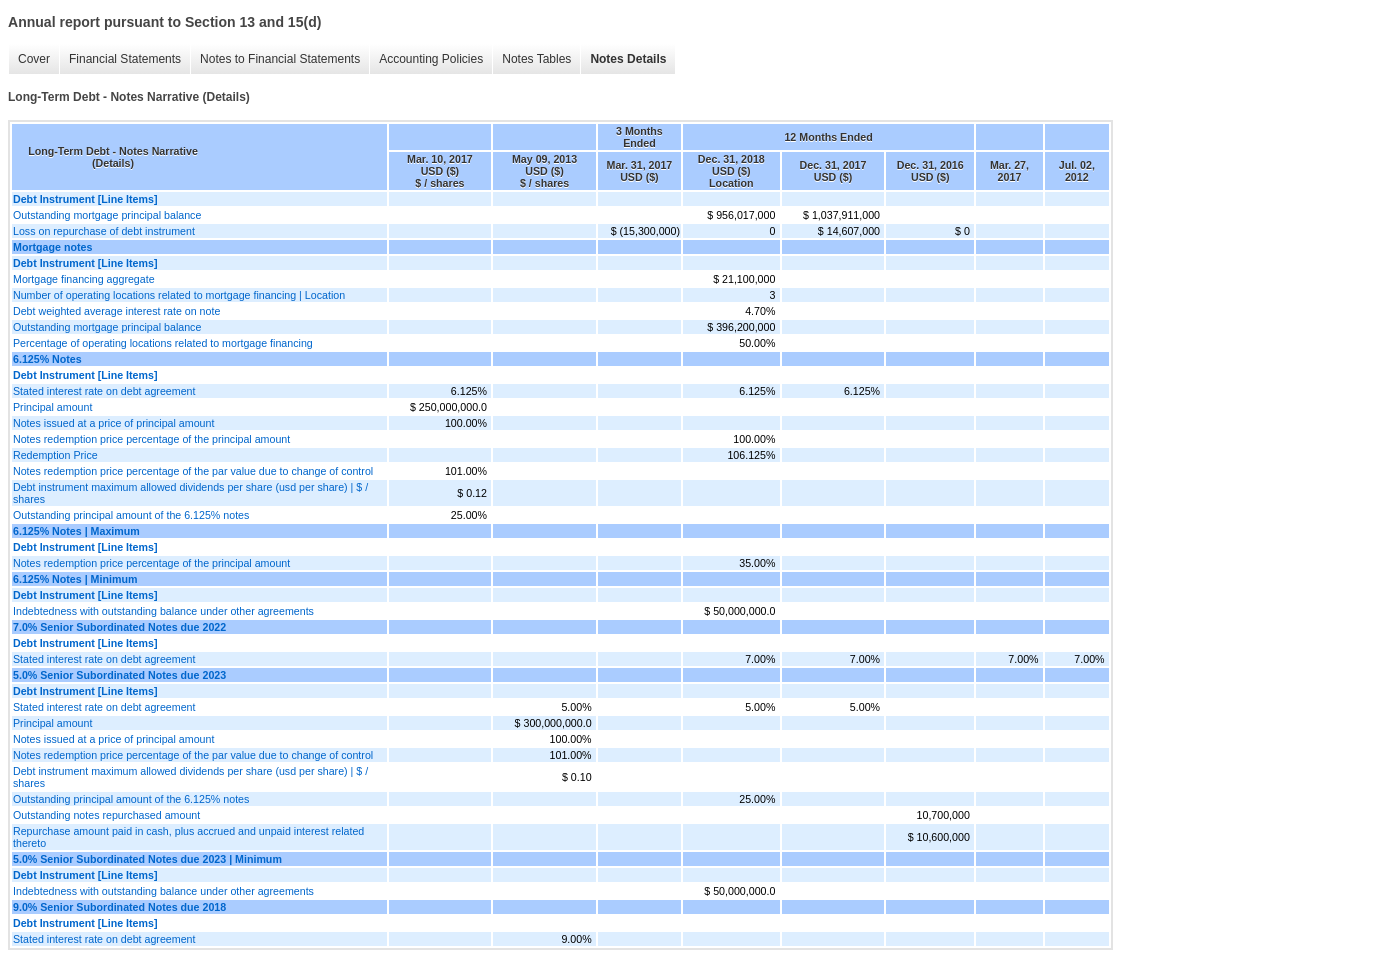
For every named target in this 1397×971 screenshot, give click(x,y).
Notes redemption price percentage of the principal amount (151, 439)
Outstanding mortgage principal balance (107, 215)
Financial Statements (125, 59)
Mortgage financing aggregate (84, 279)
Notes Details (628, 59)
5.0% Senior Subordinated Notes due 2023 (119, 675)
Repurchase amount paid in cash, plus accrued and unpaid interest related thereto (188, 837)
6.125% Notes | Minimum (75, 579)
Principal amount (52, 407)
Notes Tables (536, 59)
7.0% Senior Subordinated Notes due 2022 (119, 627)
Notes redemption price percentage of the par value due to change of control (193, 471)
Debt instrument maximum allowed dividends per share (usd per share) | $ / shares (190, 493)
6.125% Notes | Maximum (76, 531)
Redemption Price (55, 455)
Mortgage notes (52, 247)
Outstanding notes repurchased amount (106, 815)
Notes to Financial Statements (280, 59)
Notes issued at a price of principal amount (113, 423)
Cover (34, 59)
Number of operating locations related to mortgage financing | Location (179, 295)
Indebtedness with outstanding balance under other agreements (163, 611)
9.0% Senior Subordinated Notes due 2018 (119, 907)
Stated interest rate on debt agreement (104, 391)
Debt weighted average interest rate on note (116, 311)
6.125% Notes (47, 359)
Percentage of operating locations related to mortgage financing (163, 343)
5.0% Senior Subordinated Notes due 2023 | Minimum (147, 859)
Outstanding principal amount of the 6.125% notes (131, 515)
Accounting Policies (431, 59)
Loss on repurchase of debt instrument (104, 231)
